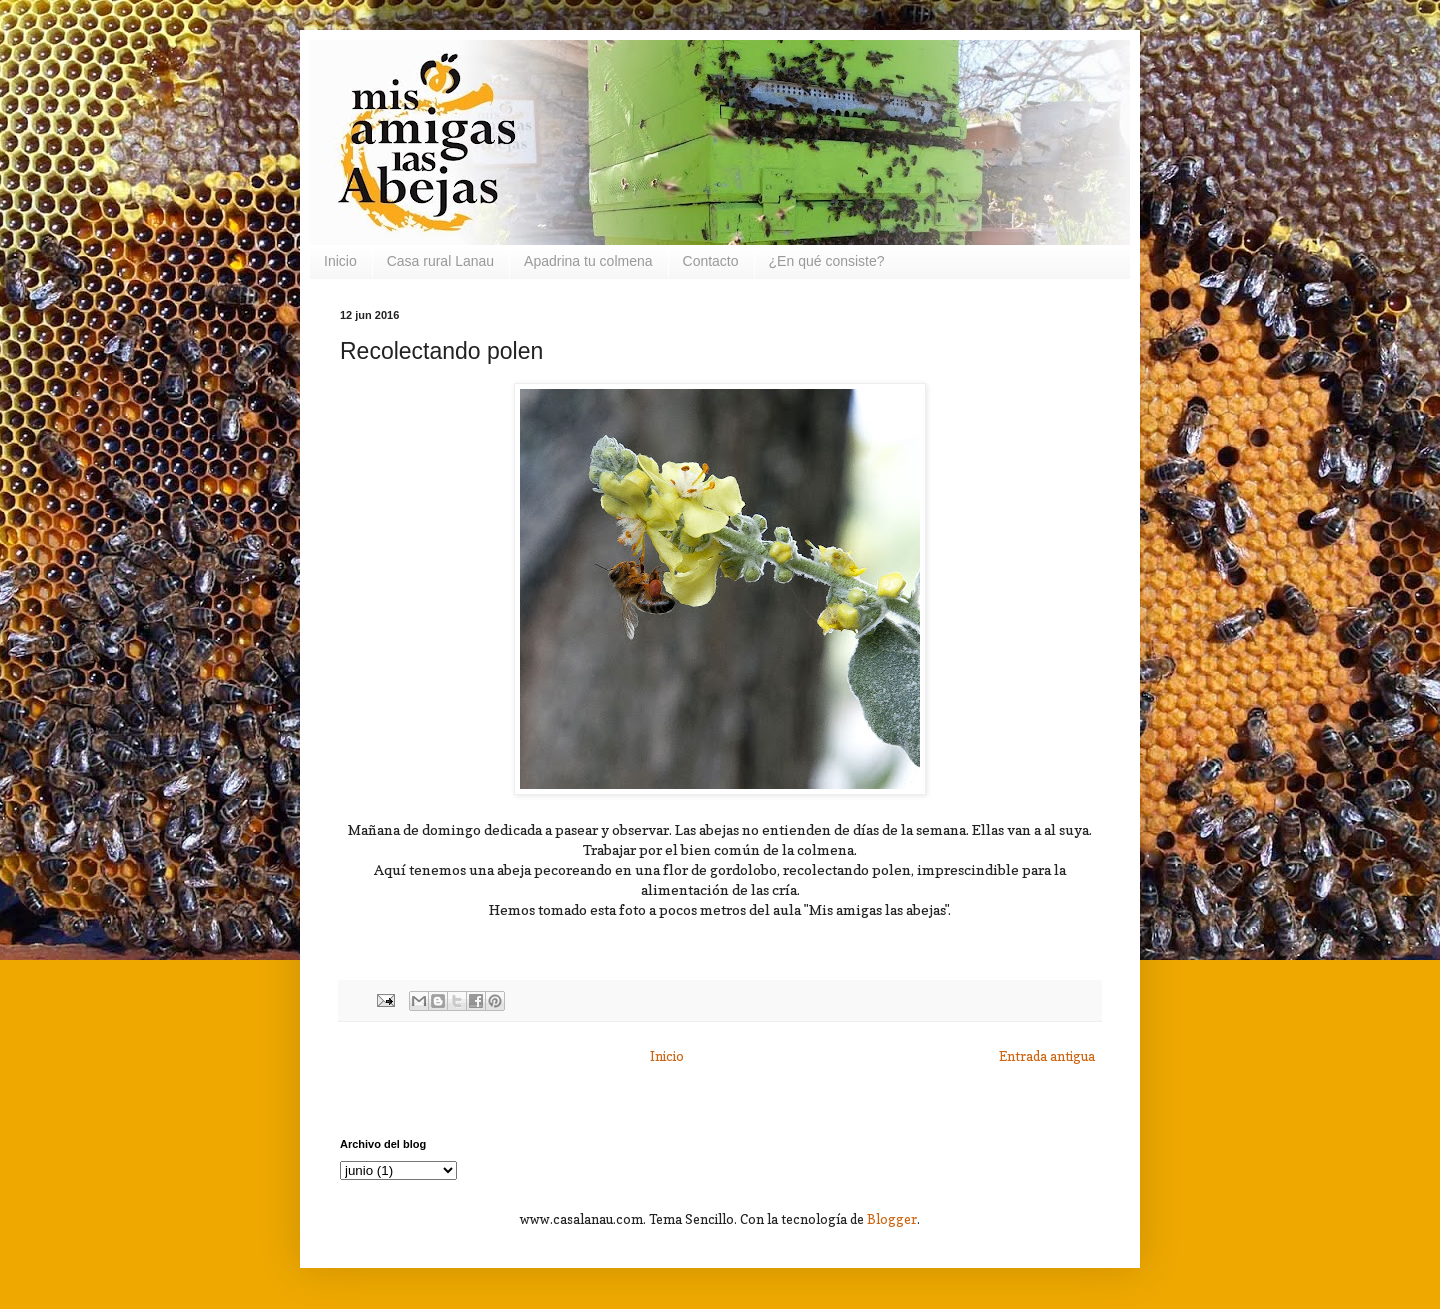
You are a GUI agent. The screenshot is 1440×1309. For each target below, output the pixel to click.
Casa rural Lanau (440, 261)
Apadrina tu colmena (588, 261)
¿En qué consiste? (827, 261)
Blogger (892, 1219)
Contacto (711, 261)
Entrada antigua (1047, 1056)
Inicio (340, 261)
